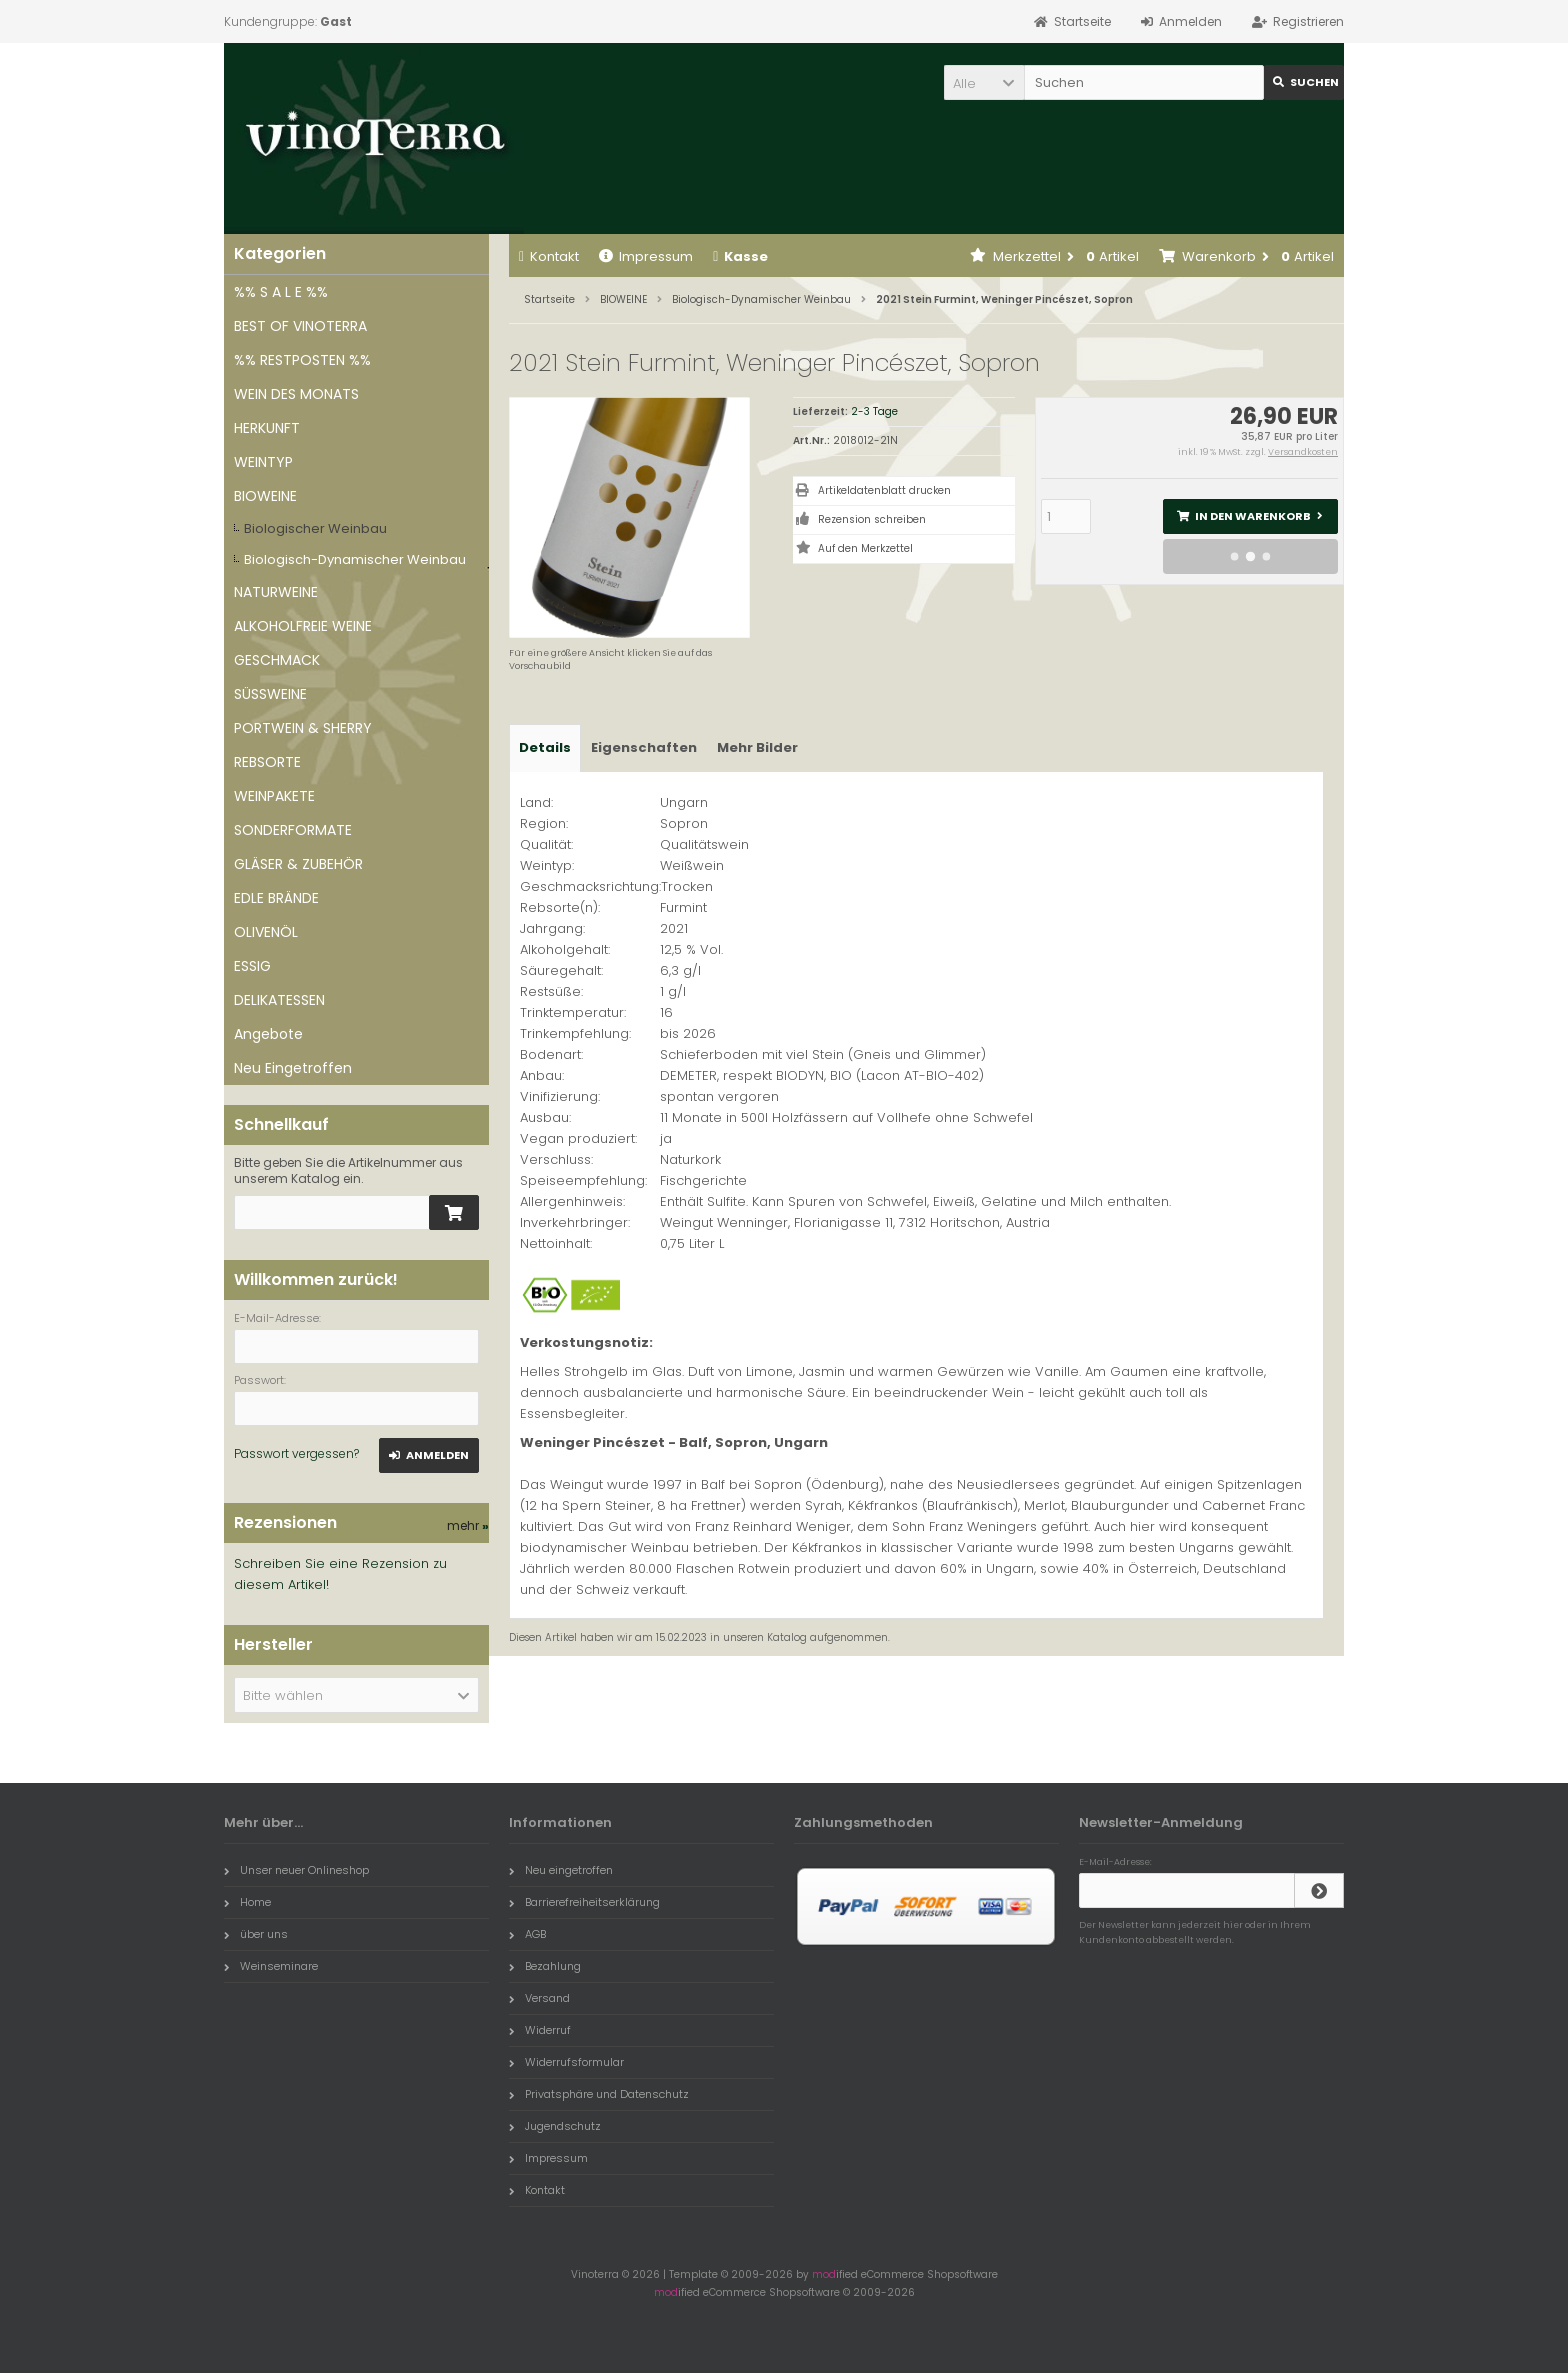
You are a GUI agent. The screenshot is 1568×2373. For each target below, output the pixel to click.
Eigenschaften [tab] (644, 747)
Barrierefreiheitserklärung (584, 1902)
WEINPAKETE (274, 796)
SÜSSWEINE (270, 694)
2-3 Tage (874, 411)
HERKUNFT (267, 428)
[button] (984, 82)
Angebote (268, 1034)
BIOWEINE (265, 496)
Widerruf (540, 2030)
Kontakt (549, 256)
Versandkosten (1303, 452)
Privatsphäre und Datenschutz (599, 2094)
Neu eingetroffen (561, 1870)
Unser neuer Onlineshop (296, 1870)
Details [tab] (545, 747)
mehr (468, 1525)
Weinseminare (271, 1966)
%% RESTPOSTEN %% (302, 360)
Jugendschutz (555, 2126)
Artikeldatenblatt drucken (884, 490)
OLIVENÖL (266, 932)
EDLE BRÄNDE (276, 898)
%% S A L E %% (281, 292)
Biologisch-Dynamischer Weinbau (355, 559)
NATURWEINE (276, 592)
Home (247, 1902)
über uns (256, 1934)
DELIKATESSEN (279, 1000)
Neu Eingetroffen (293, 1068)
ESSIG (252, 966)
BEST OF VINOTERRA (300, 326)
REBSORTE (267, 762)
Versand (539, 1998)
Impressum (646, 256)
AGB (527, 1934)
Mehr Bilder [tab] (757, 747)
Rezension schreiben (872, 519)
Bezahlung (545, 1966)
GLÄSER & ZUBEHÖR (298, 864)
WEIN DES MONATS (296, 394)
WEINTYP (263, 462)
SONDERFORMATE (293, 830)
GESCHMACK (277, 660)
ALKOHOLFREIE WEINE (303, 626)
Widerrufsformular (566, 2062)
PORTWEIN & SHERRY (303, 728)
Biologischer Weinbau (315, 528)
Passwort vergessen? (296, 1453)
